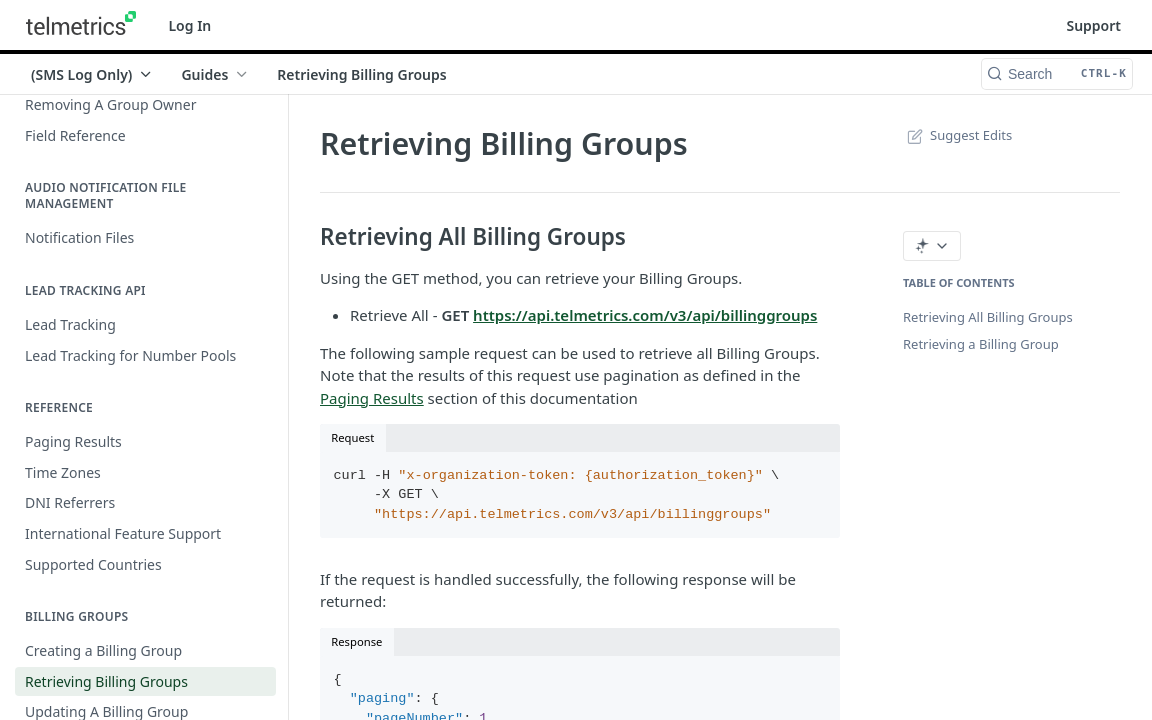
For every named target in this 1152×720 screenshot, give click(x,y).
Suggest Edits (957, 135)
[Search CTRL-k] (1057, 74)
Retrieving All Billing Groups (988, 317)
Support (1093, 25)
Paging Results (372, 398)
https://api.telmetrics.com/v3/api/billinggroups (645, 315)
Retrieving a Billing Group (981, 344)
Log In (189, 25)
